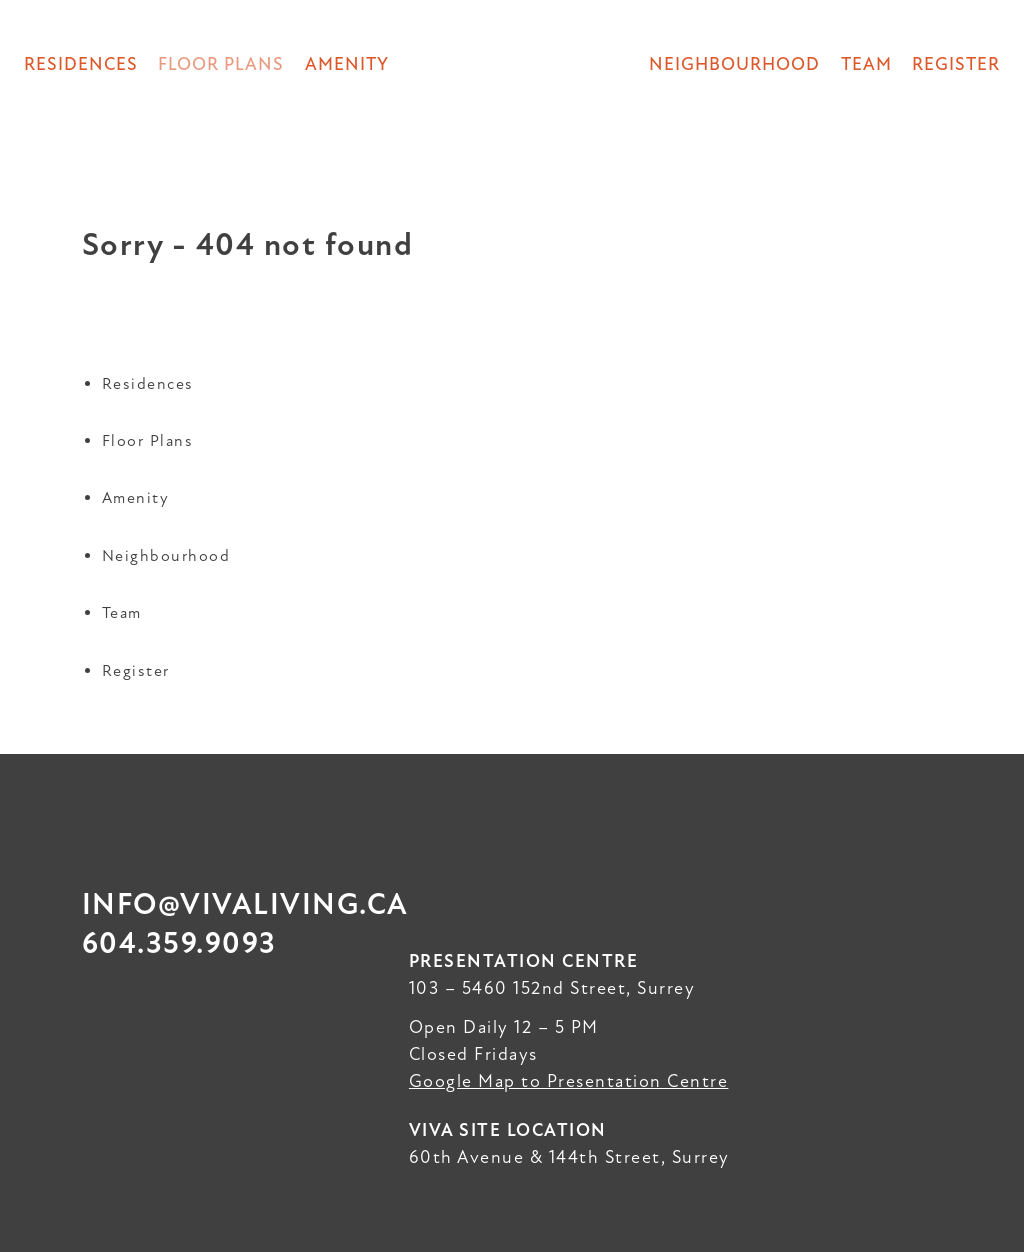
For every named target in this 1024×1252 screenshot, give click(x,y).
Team (866, 64)
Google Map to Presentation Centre (569, 1081)
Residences (81, 64)
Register (956, 64)
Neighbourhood (734, 64)
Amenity (347, 64)
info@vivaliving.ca (245, 904)
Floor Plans (148, 441)
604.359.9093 (179, 943)
